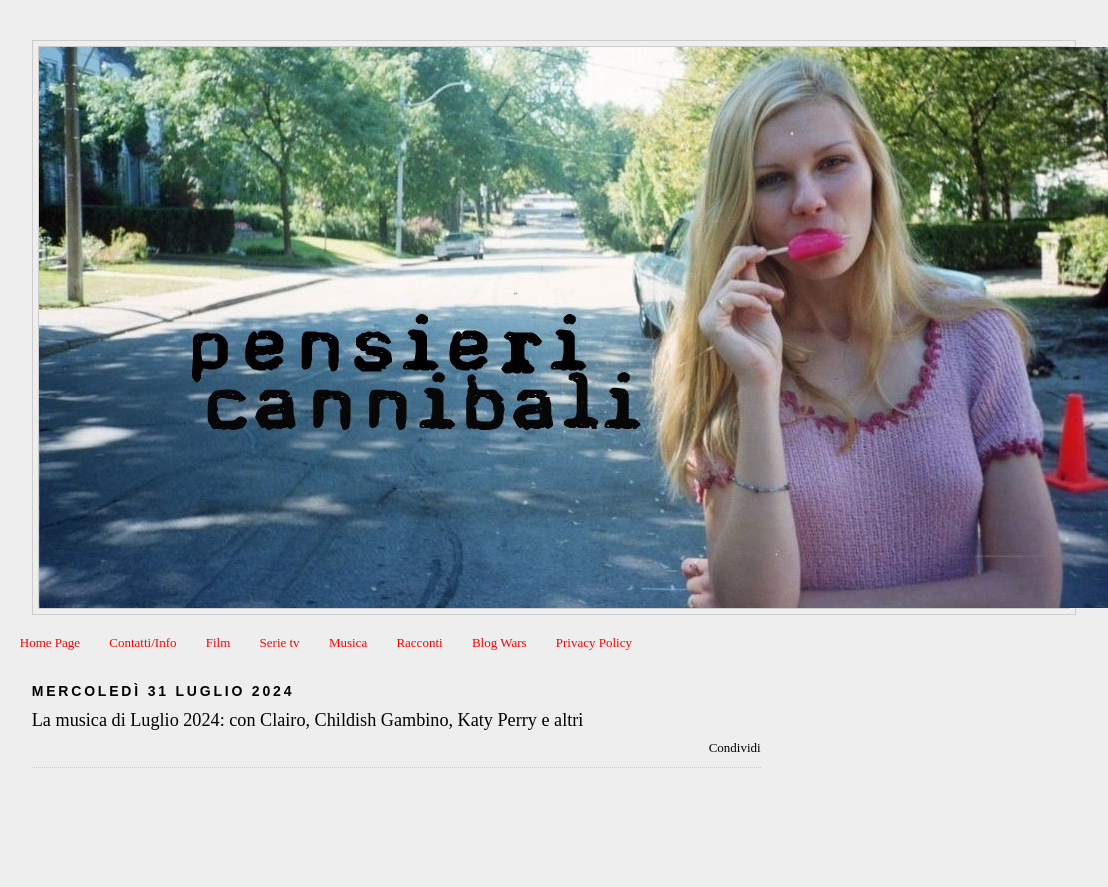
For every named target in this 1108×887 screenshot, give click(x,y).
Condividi (735, 747)
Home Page (50, 642)
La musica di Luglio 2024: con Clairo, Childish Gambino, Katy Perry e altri (308, 720)
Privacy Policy (594, 642)
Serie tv (280, 642)
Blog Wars (499, 642)
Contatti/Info (142, 642)
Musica (348, 642)
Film (218, 642)
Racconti (419, 642)
